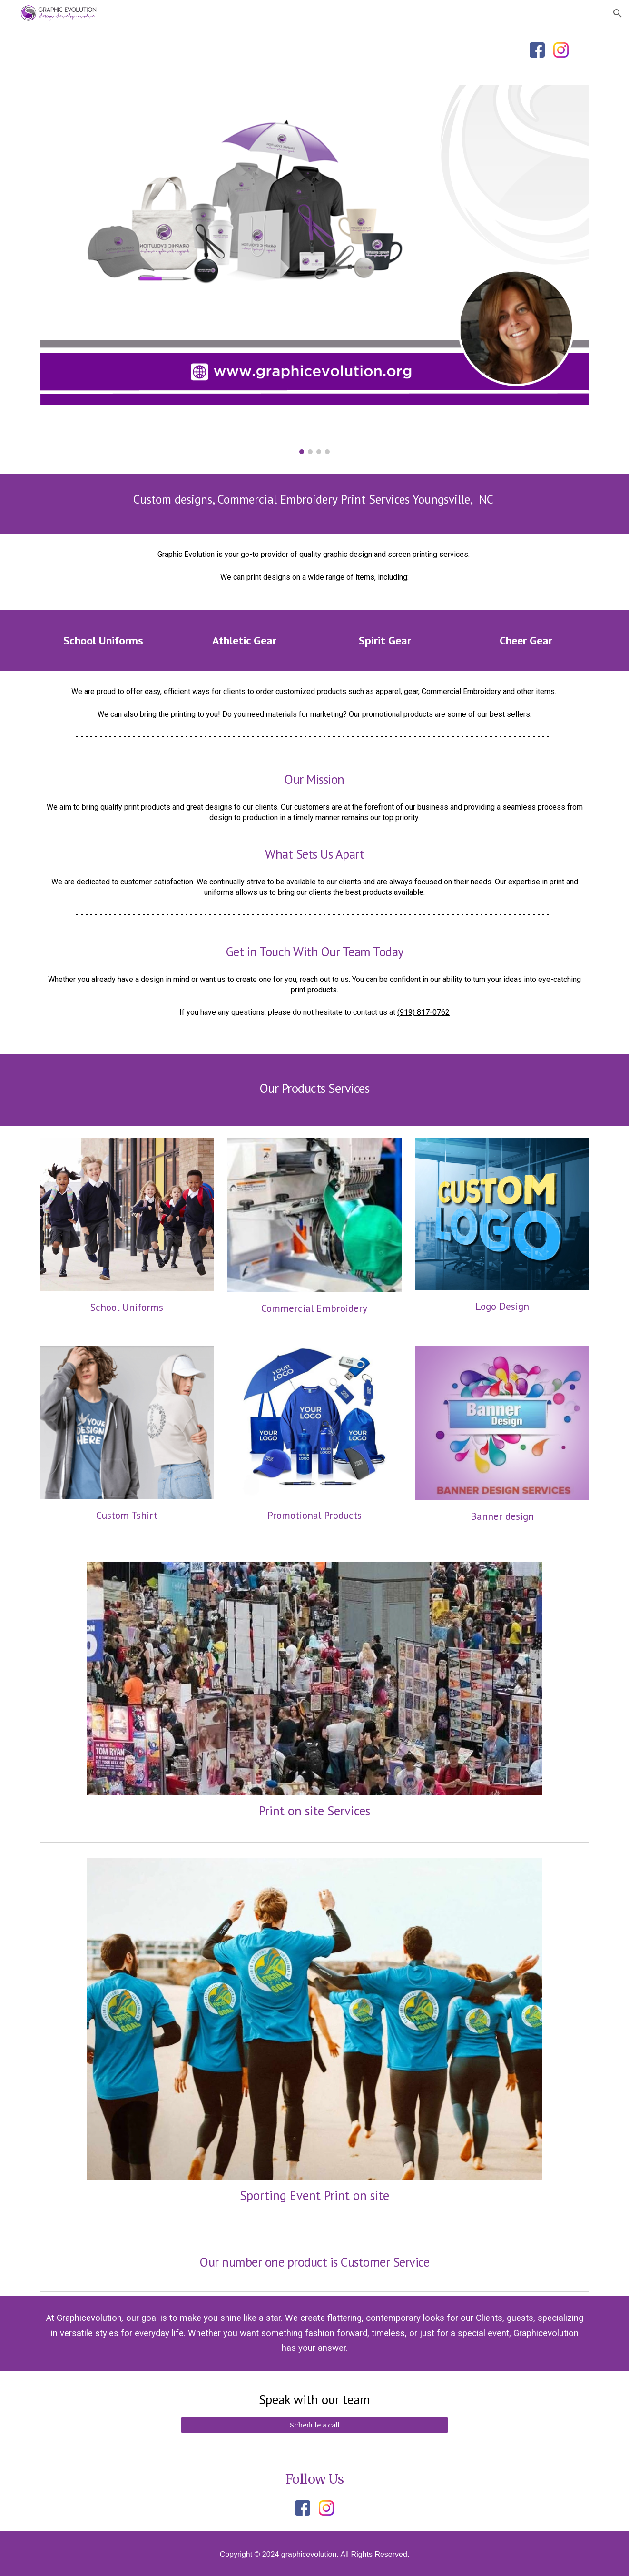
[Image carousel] (314, 269)
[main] (314, 504)
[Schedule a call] (314, 2425)
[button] (617, 13)
